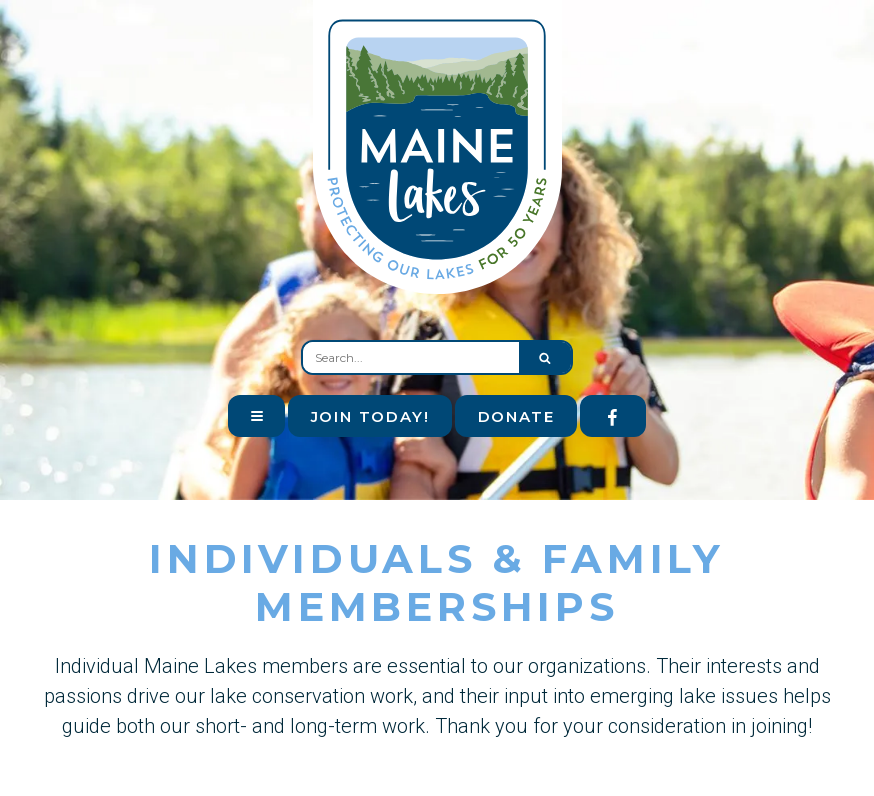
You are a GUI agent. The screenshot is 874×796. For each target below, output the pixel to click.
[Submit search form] (545, 357)
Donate (516, 416)
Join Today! (370, 416)
